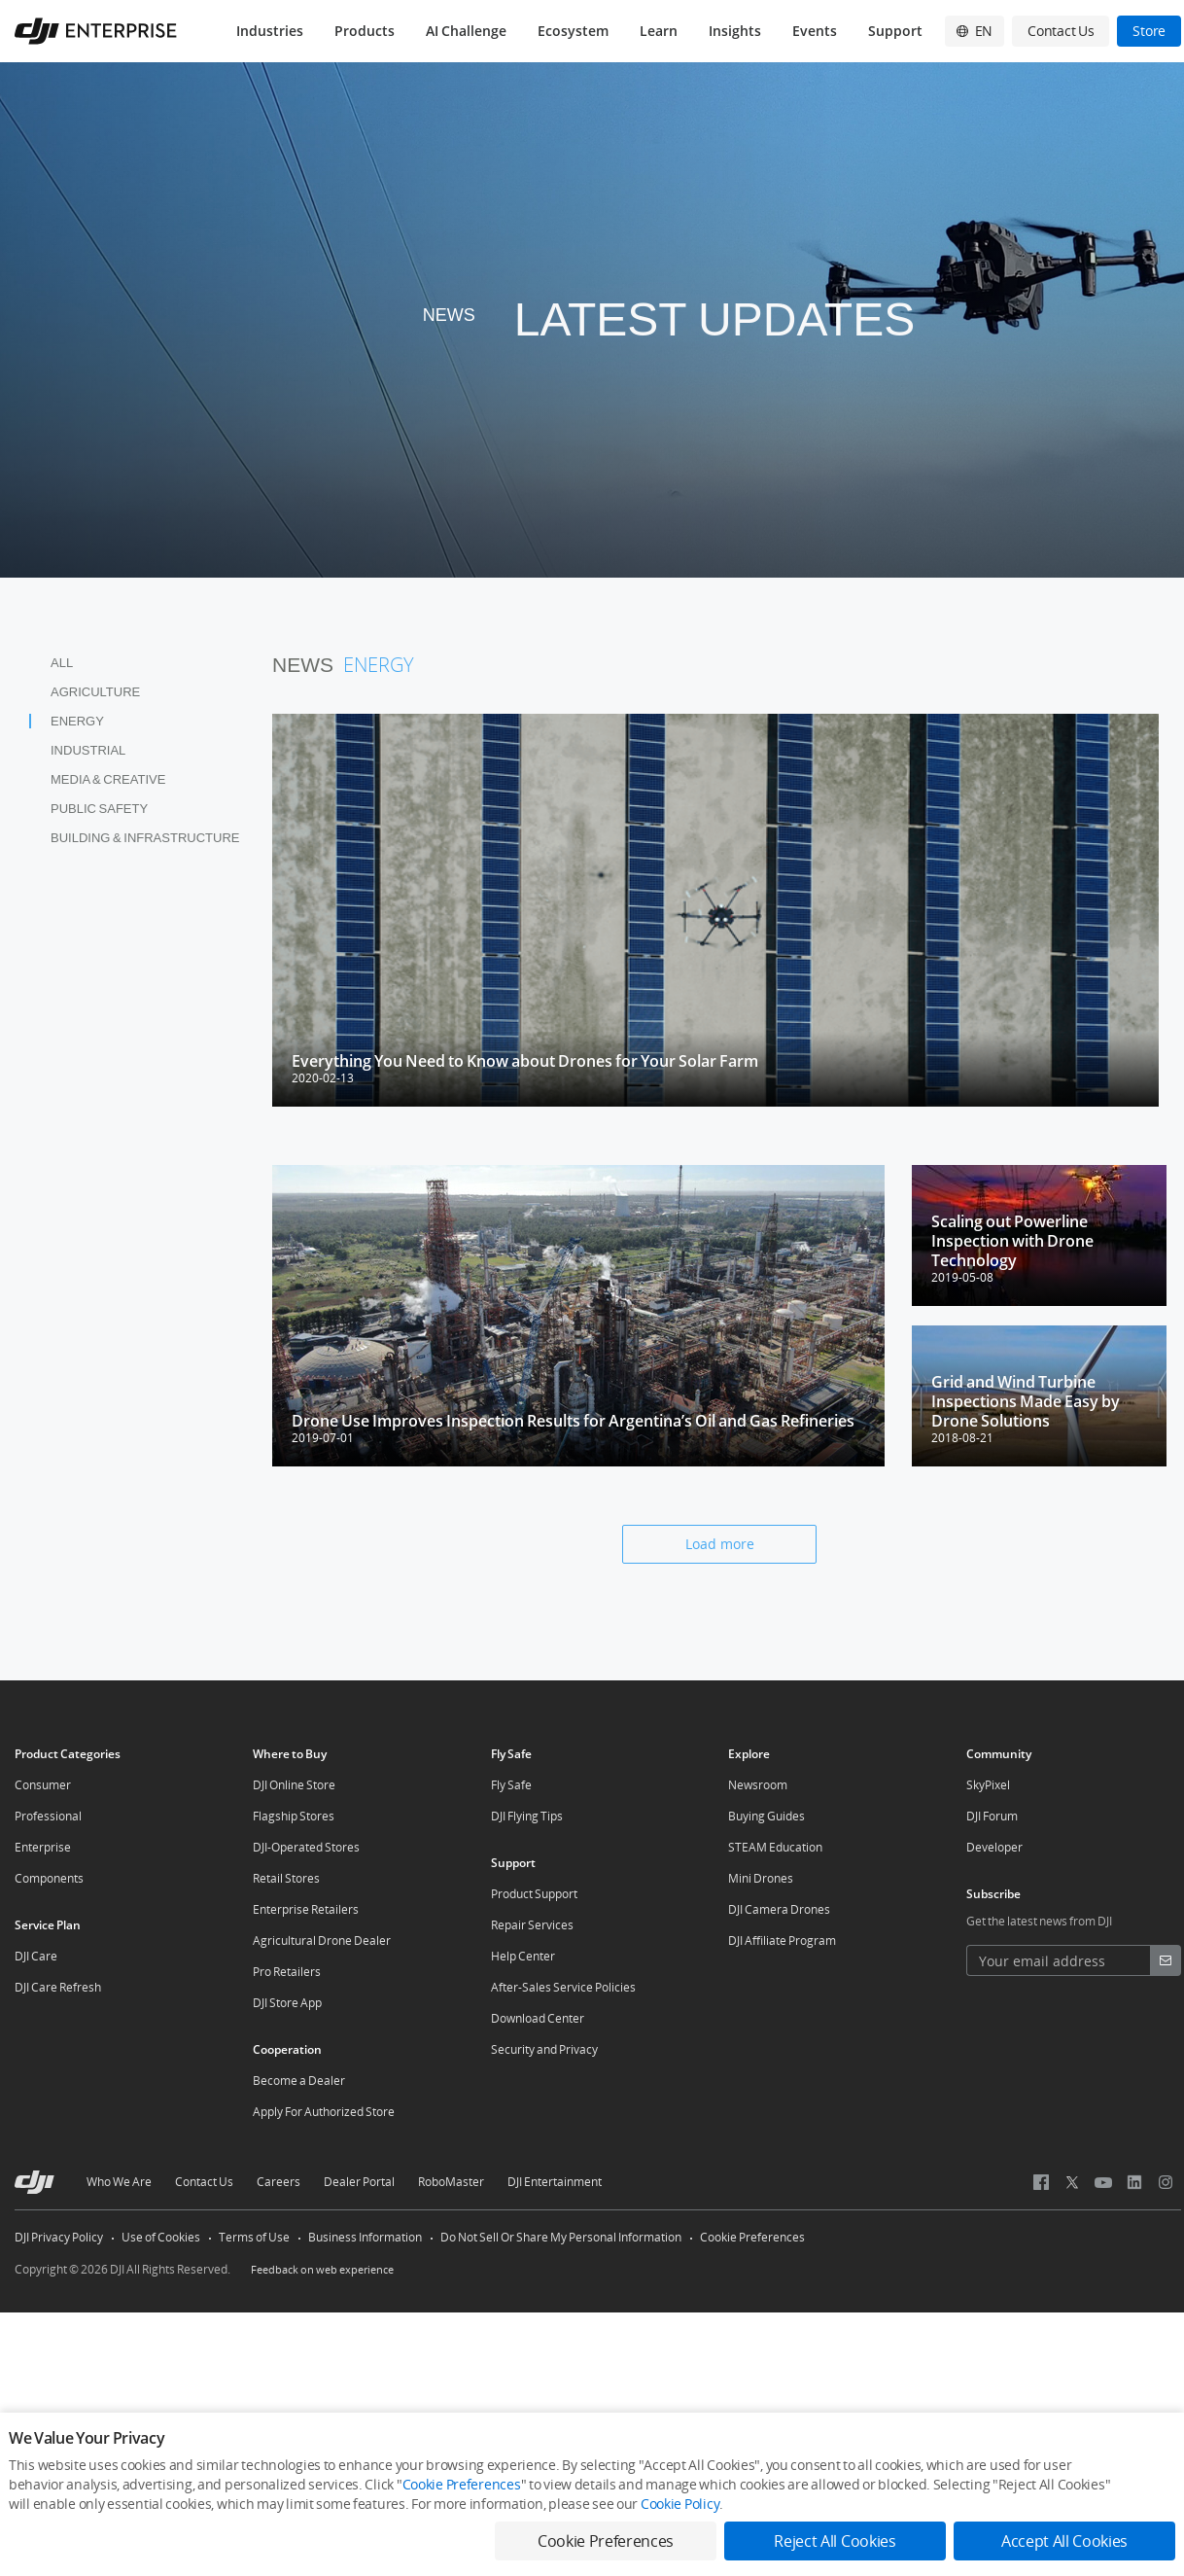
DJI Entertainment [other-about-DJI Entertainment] (554, 2181)
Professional (48, 1816)
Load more (719, 1544)
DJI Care (36, 1956)
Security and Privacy (544, 2049)
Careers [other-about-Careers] (278, 2181)
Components (49, 1878)
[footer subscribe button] (1165, 1960)
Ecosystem (573, 30)
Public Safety (99, 808)
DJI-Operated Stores (306, 1847)
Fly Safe (511, 1785)
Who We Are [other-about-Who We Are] (119, 2181)
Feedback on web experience (322, 2269)
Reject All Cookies (834, 2541)
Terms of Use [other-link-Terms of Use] (254, 2237)
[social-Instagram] (1165, 2182)
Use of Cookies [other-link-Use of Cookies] (161, 2237)
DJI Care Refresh (58, 1987)
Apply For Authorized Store (324, 2111)
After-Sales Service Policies (563, 1987)
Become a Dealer (299, 2080)
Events (814, 30)
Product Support (534, 1894)
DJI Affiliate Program (782, 1940)
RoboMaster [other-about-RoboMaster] (451, 2181)
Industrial (88, 750)
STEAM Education (775, 1847)
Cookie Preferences (752, 2237)
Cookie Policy (680, 2503)
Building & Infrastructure (145, 837)
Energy (77, 721)
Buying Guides (766, 1816)
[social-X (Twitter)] (1072, 2182)
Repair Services (532, 1925)
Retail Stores (286, 1878)
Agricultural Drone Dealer (322, 1940)
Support (895, 30)
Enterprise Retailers (306, 1909)
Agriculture (95, 692)
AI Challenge (466, 30)
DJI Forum (992, 1816)
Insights (735, 30)
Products (364, 30)
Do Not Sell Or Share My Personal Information (560, 2237)
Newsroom (757, 1785)
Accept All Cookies (1064, 2541)
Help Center (523, 1956)
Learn (659, 30)
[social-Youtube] (1103, 2182)
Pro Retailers (287, 1971)
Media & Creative (108, 779)
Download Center (537, 2018)
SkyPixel (988, 1785)
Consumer (43, 1785)
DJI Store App (287, 2002)
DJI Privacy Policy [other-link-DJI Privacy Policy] (59, 2237)
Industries (269, 30)
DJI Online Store (294, 1785)
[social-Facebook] (1041, 2182)
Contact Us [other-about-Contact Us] (204, 2181)
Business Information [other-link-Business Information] (365, 2237)
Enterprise (43, 1847)
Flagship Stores (293, 1816)
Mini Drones (760, 1878)
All (62, 662)
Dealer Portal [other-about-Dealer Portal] (359, 2181)
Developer (994, 1847)
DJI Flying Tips (527, 1816)
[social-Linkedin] (1134, 2182)
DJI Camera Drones (779, 1909)
